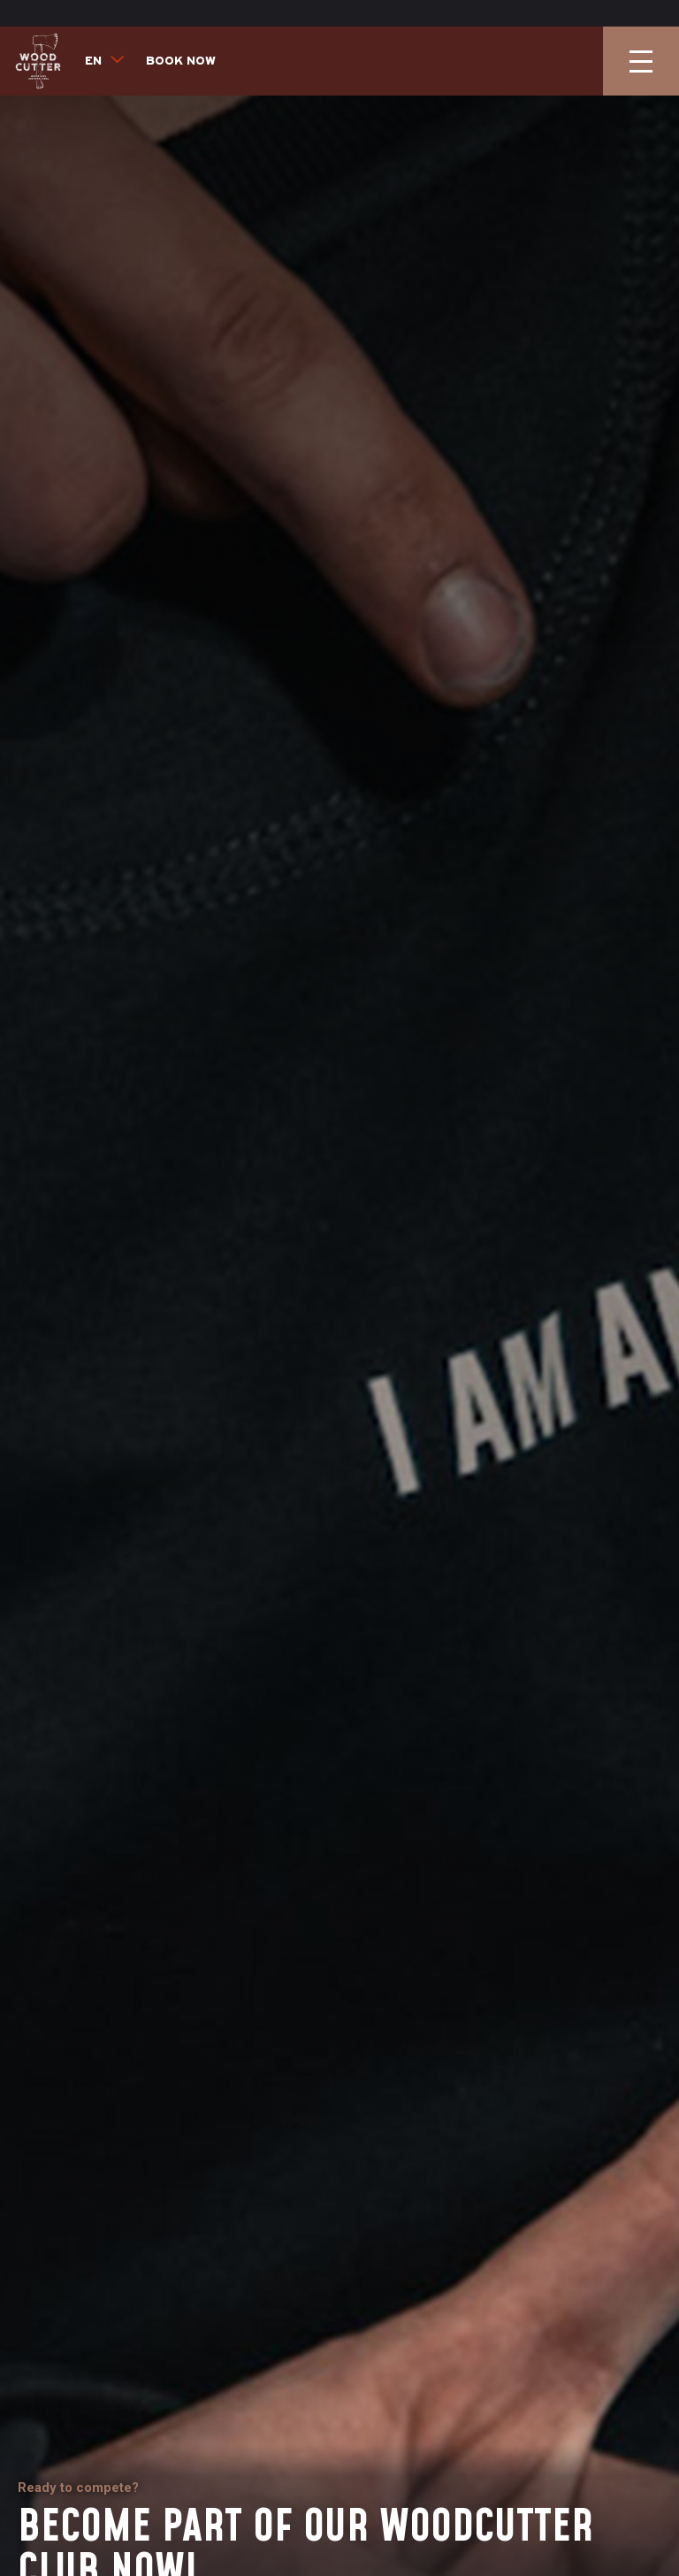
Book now (181, 34)
